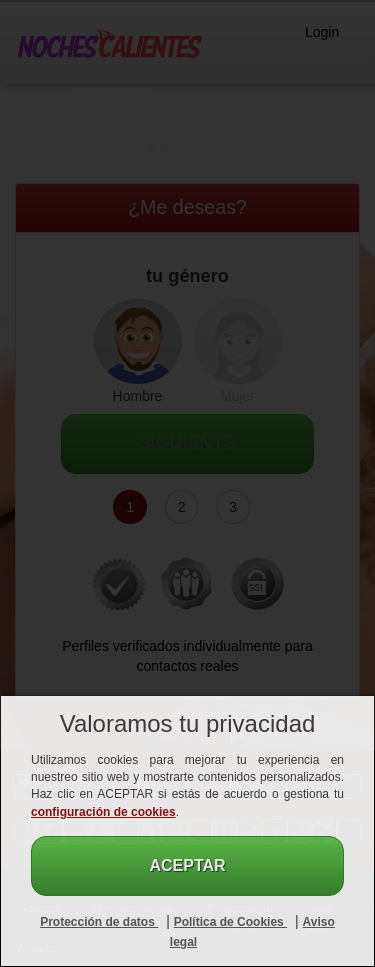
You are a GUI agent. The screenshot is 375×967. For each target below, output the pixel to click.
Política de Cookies (230, 922)
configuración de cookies (103, 812)
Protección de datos (99, 922)
